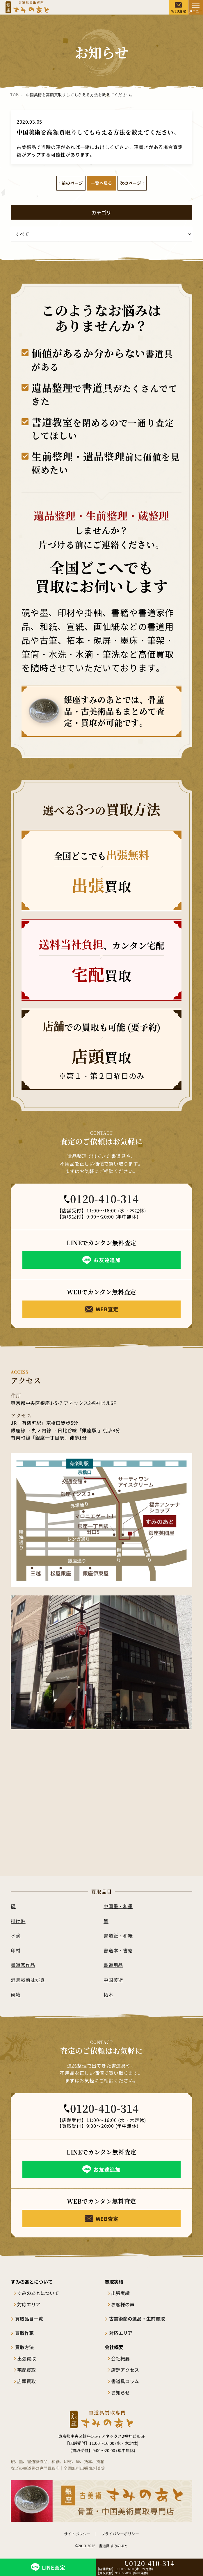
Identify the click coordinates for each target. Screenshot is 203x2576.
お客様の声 (122, 2304)
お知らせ (120, 2392)
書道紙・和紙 (118, 1935)
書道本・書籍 (118, 1950)
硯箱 (16, 1994)
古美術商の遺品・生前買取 (137, 2318)
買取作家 (24, 2332)
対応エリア (28, 2304)
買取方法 (24, 2347)
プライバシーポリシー (120, 2533)
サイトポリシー (77, 2533)
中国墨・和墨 (118, 1906)
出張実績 (120, 2292)
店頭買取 (26, 2381)
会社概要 (120, 2358)
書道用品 (113, 1964)
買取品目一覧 (29, 2318)
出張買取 (26, 2358)
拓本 (108, 1994)
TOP (14, 94)
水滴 (16, 1935)
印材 (16, 1950)
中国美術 (113, 1979)
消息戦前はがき (28, 1979)
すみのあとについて (38, 2292)
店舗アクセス (125, 2369)
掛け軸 (18, 1920)
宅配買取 (26, 2369)
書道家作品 (23, 1964)
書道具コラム (125, 2381)
